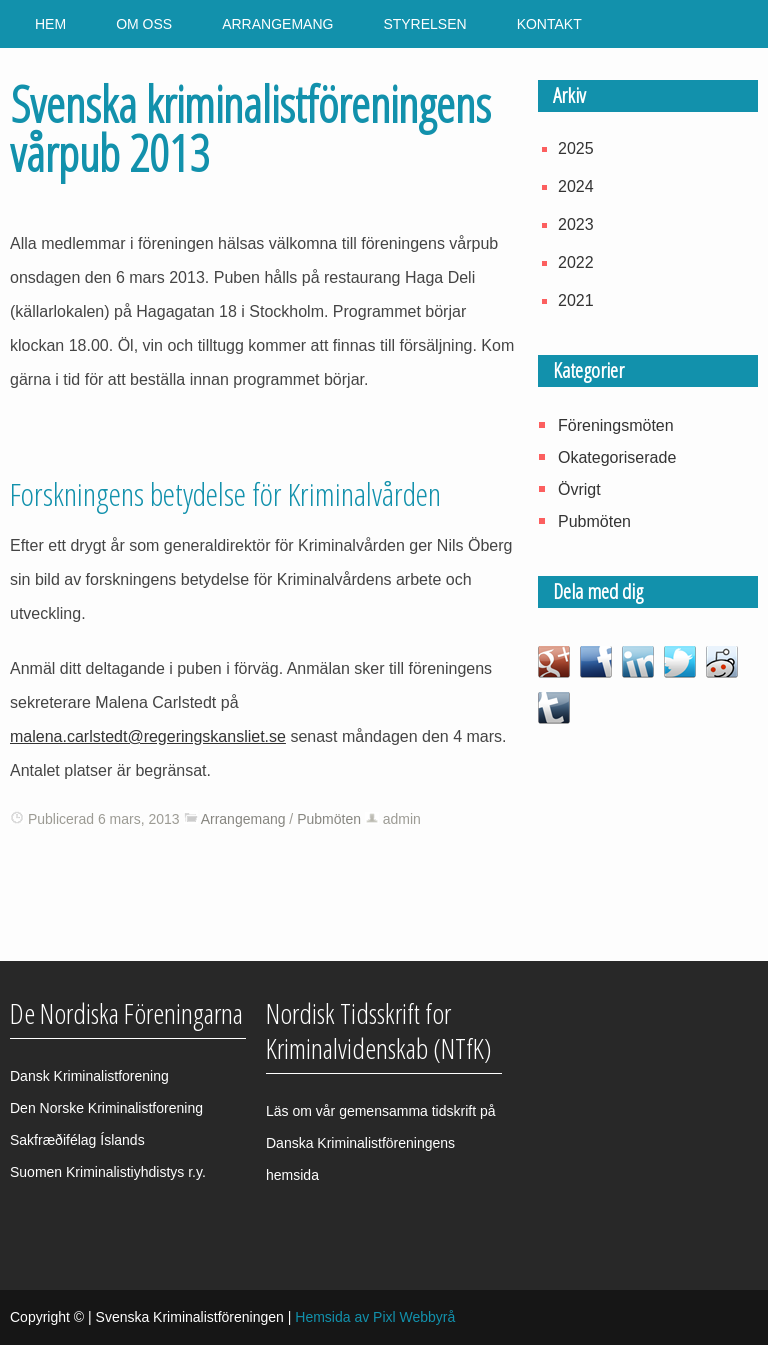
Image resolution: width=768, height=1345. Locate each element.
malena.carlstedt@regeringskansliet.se (148, 736)
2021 (576, 300)
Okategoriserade (617, 457)
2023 (576, 224)
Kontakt (549, 24)
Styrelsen (424, 24)
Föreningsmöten (616, 425)
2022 (576, 262)
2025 (576, 148)
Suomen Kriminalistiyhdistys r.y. (108, 1172)
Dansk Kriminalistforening (89, 1076)
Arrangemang (277, 24)
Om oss (144, 24)
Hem (50, 24)
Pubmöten (329, 819)
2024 (576, 186)
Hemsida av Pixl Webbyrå (375, 1317)
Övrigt (579, 489)
